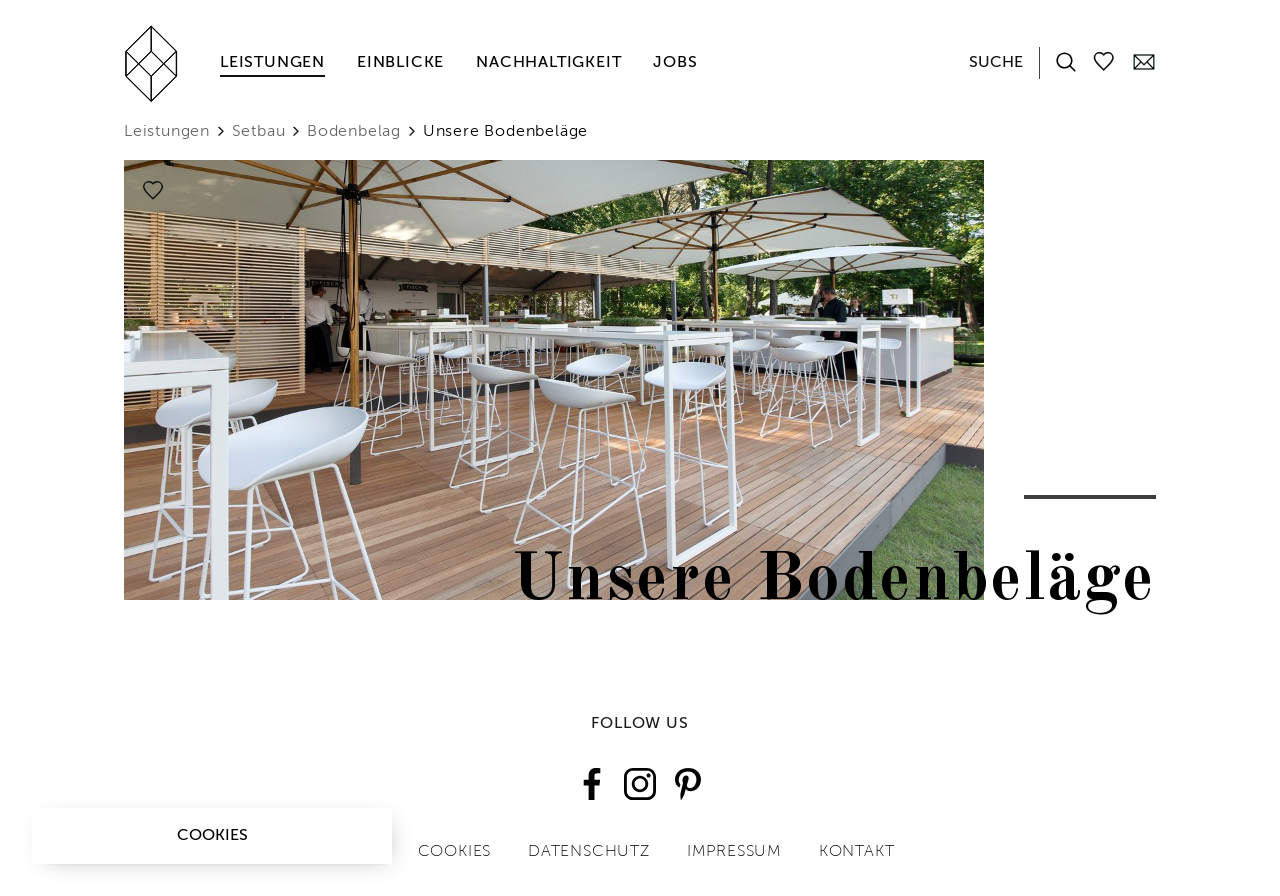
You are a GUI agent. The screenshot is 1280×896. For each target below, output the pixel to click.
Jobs (675, 63)
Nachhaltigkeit (548, 63)
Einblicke (400, 63)
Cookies (212, 836)
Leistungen (272, 63)
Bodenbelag (354, 132)
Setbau (259, 132)
